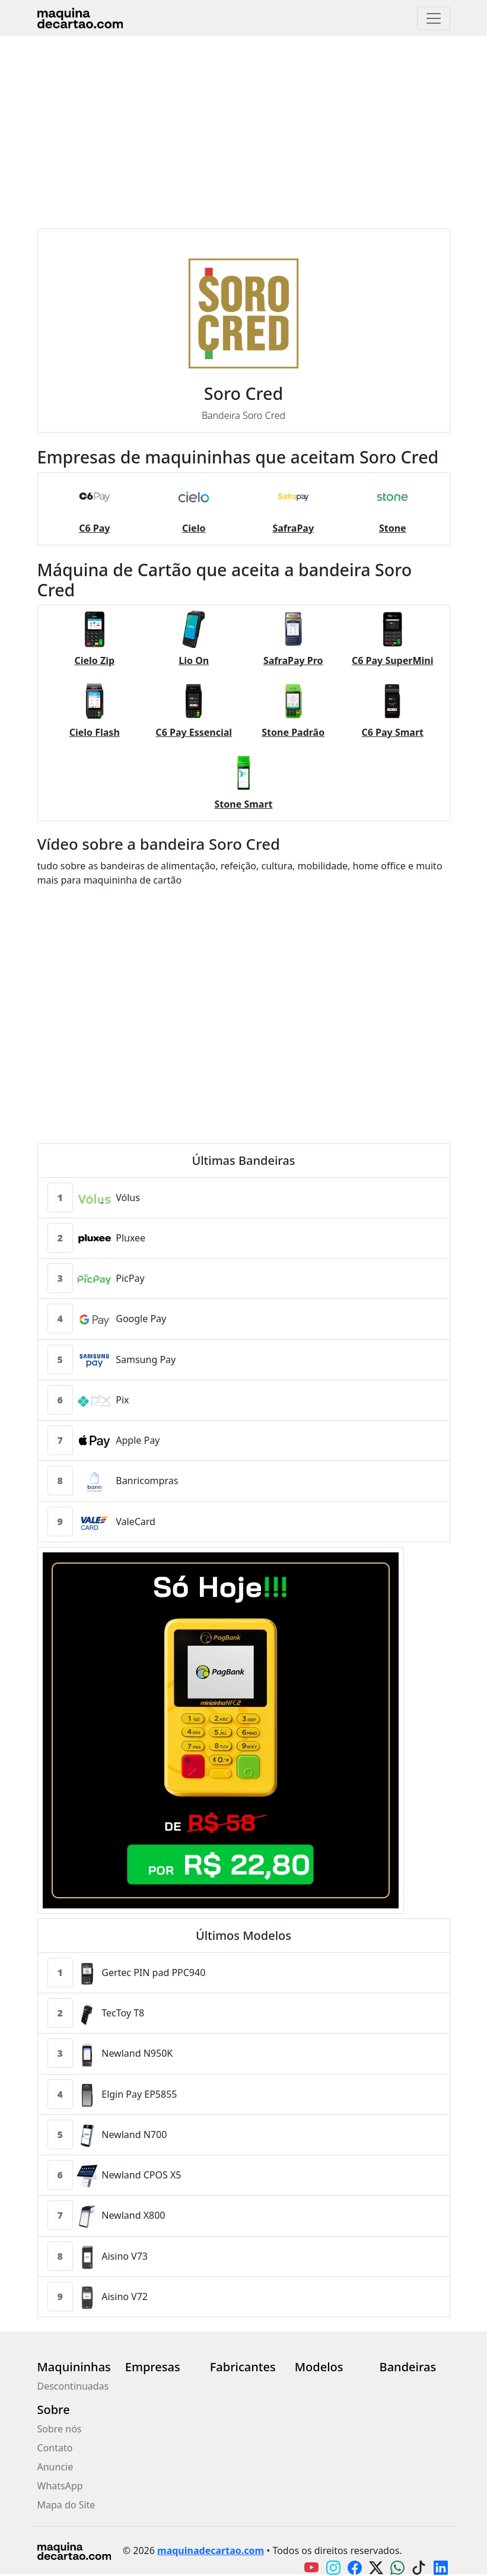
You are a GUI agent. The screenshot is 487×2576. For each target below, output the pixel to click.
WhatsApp (60, 2485)
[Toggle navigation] (433, 18)
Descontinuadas (73, 2386)
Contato (55, 2447)
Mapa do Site (66, 2504)
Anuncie (55, 2466)
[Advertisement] (243, 125)
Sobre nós (59, 2428)
